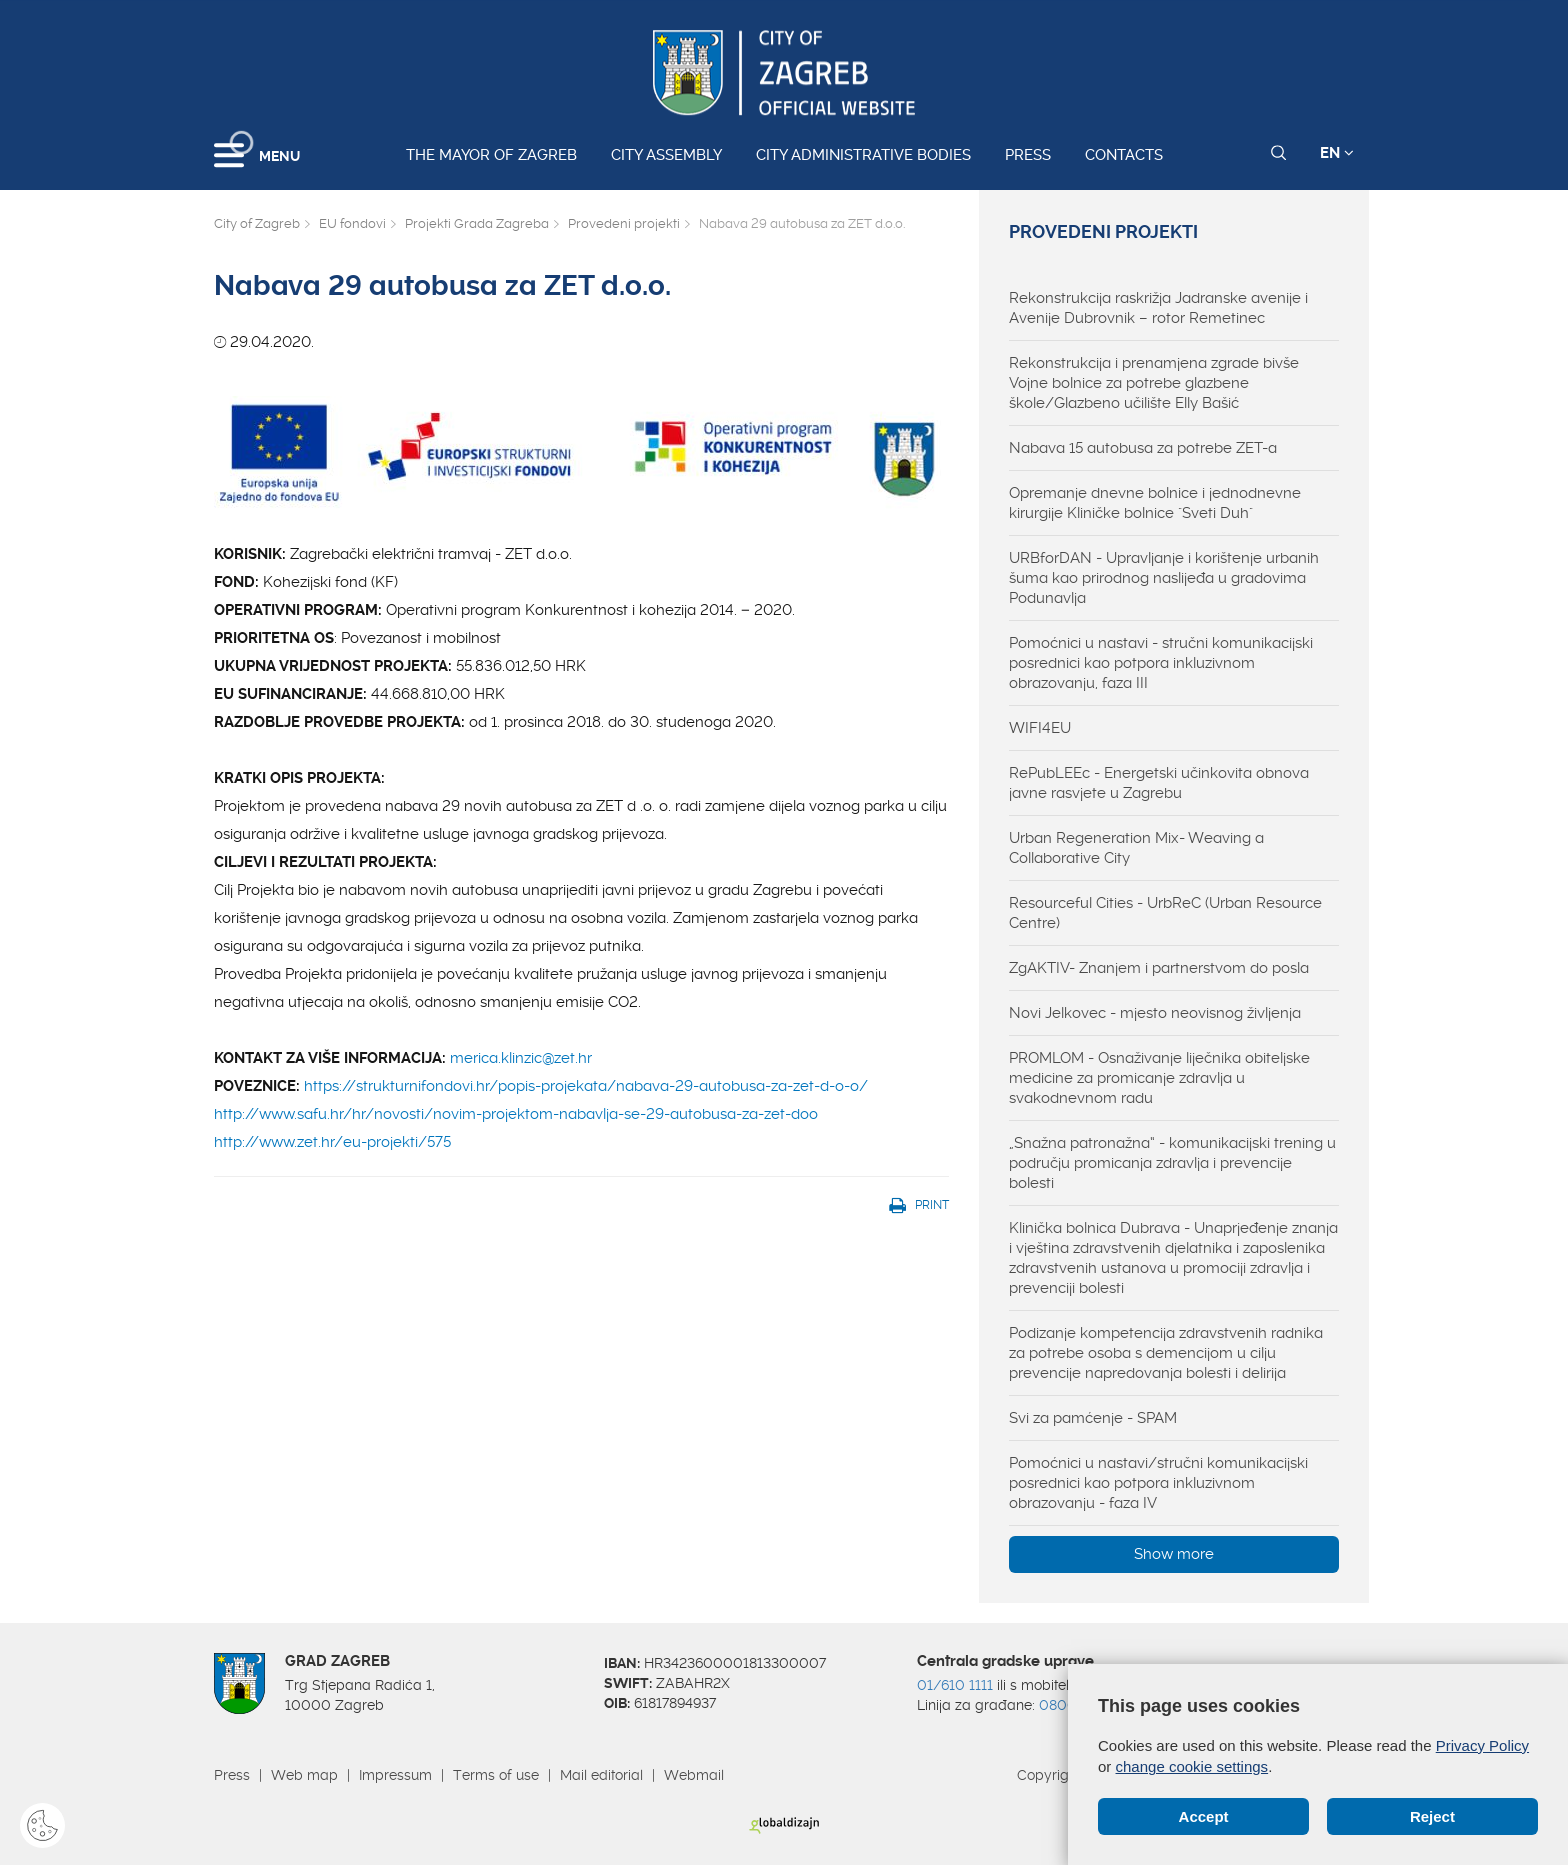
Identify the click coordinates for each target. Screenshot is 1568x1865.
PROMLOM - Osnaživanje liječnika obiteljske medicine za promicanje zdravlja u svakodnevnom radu (1159, 1078)
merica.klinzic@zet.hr (521, 1058)
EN (1337, 153)
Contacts (1124, 155)
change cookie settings (1192, 1766)
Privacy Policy (1482, 1745)
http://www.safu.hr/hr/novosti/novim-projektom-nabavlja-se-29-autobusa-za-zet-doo (516, 1114)
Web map (304, 1775)
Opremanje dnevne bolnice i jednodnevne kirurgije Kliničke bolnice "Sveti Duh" (1155, 503)
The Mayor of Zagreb (491, 155)
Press (1028, 155)
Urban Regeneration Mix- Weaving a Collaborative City (1136, 848)
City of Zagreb (257, 223)
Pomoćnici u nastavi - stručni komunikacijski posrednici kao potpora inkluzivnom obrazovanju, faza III (1161, 663)
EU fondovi (352, 223)
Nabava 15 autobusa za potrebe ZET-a (1143, 448)
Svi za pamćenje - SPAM (1093, 1418)
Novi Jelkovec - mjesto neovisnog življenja (1155, 1013)
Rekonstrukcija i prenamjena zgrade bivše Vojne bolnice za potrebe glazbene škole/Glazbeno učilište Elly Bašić (1154, 383)
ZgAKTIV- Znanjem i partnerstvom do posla (1159, 968)
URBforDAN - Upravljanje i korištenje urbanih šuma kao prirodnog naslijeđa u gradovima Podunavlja (1164, 578)
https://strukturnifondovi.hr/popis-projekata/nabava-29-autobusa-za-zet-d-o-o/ (586, 1086)
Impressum (395, 1775)
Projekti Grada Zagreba (477, 223)
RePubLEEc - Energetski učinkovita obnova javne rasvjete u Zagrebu (1159, 783)
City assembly (666, 155)
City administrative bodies (863, 155)
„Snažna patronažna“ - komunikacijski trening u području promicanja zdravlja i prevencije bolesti (1172, 1163)
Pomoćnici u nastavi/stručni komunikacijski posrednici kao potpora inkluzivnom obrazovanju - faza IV (1158, 1483)
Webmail (694, 1775)
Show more (1174, 1554)
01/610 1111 (955, 1685)
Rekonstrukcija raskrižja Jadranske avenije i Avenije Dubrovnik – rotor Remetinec (1158, 308)
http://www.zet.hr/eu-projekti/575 (332, 1142)
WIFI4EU (1040, 728)
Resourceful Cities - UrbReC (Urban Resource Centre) (1165, 913)
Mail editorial (601, 1775)
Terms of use (496, 1775)
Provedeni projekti (624, 223)
